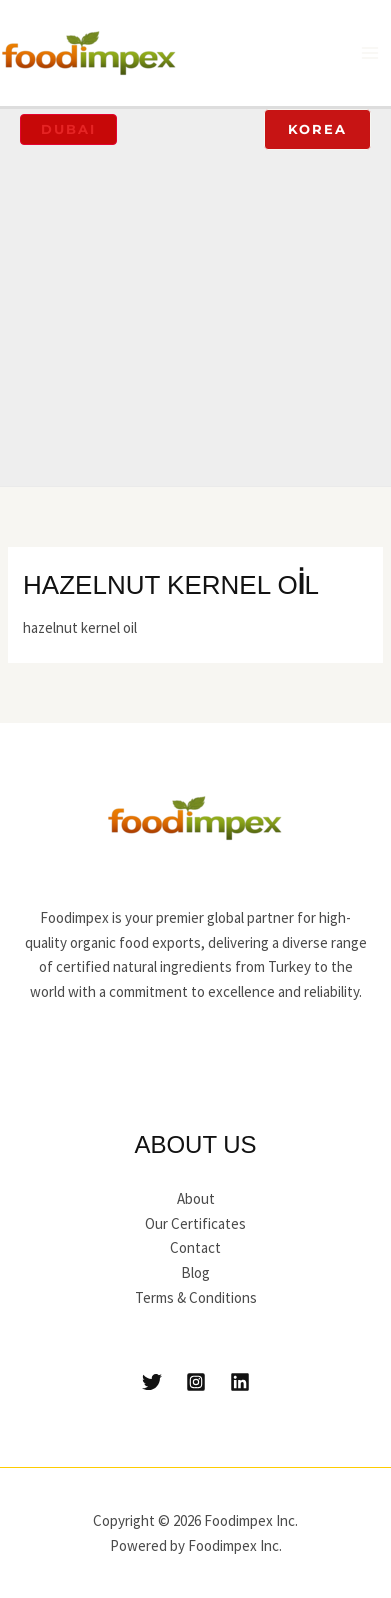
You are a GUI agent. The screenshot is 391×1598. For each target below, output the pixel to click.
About (196, 1198)
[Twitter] (152, 1382)
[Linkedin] (240, 1382)
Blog (195, 1272)
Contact (195, 1247)
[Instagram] (196, 1382)
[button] (68, 129)
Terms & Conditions (196, 1297)
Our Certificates (195, 1223)
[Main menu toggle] (370, 53)
